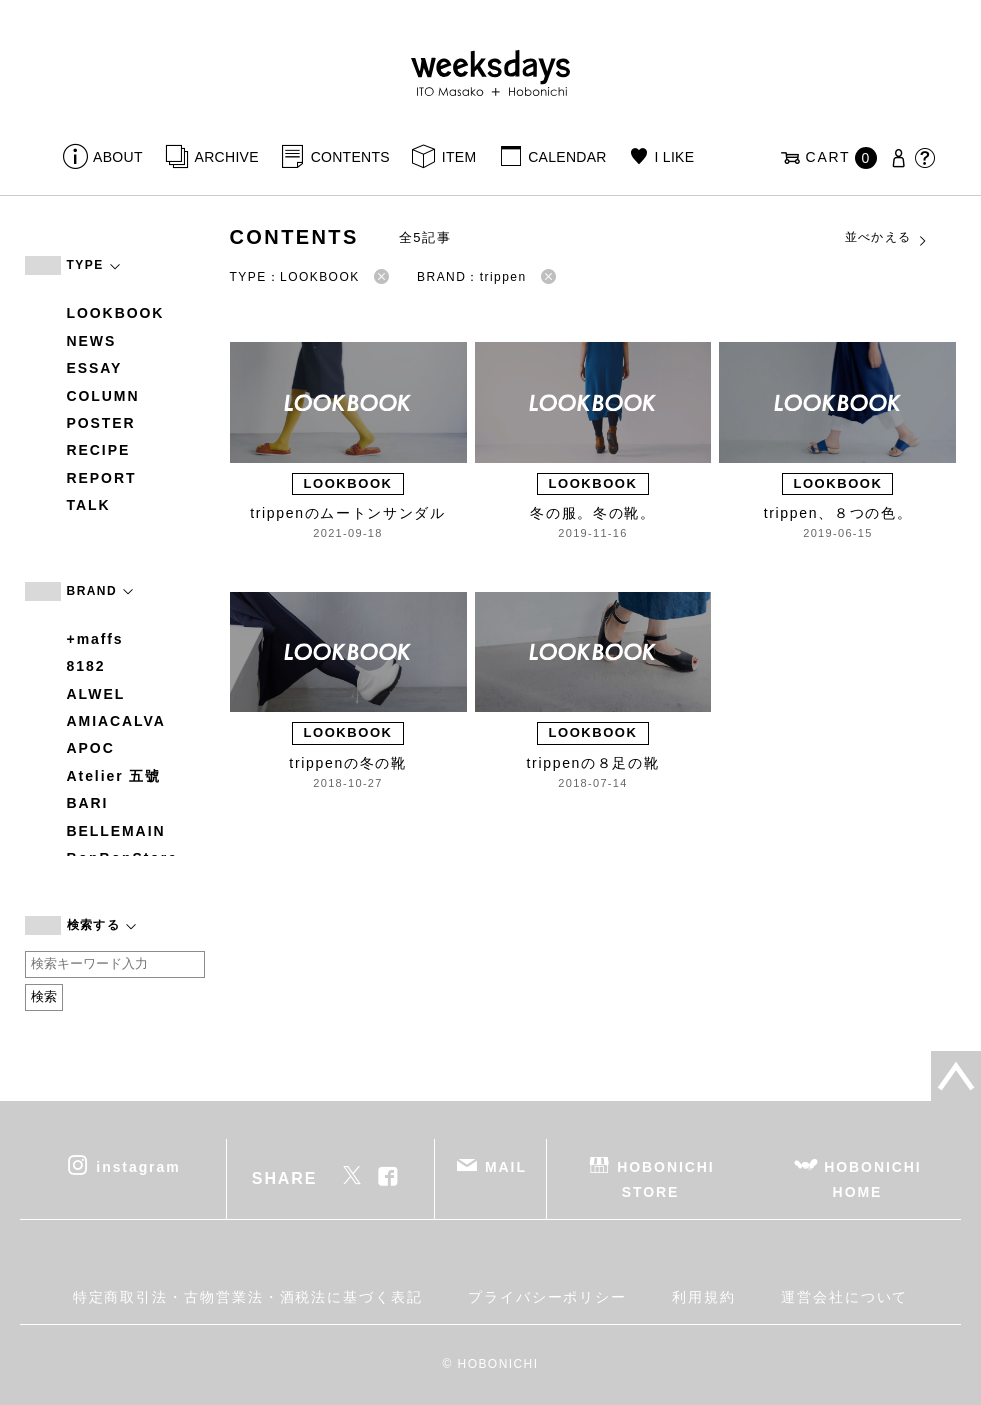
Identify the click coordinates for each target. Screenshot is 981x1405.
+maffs (95, 639)
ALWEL (96, 694)
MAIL (506, 1166)
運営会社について (844, 1297)
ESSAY (95, 368)
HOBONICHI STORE (665, 1178)
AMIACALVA (116, 721)
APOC (91, 748)
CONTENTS (350, 157)
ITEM (459, 157)
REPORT (102, 478)
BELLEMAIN (116, 831)
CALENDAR (567, 157)
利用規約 (704, 1297)
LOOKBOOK (116, 313)
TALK (89, 505)
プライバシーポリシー (547, 1297)
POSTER (101, 423)
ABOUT (118, 157)
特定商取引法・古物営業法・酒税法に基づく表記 (248, 1297)
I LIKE (675, 157)
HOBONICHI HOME (872, 1178)
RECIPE (99, 450)
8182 (86, 666)
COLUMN (103, 396)
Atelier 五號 (114, 776)
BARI (88, 803)
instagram (138, 1166)
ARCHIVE (227, 157)
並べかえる (887, 238)
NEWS (92, 341)
